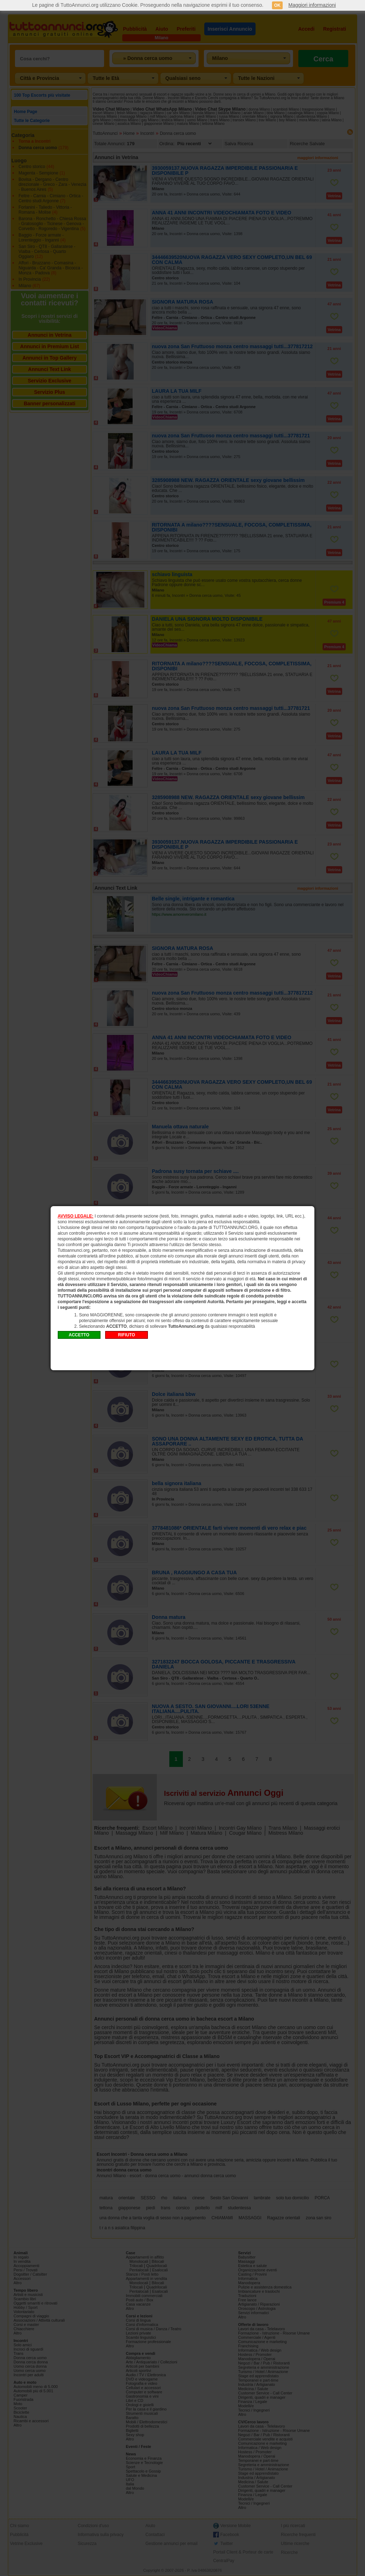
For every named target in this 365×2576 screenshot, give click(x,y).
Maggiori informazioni (312, 5)
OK (277, 5)
